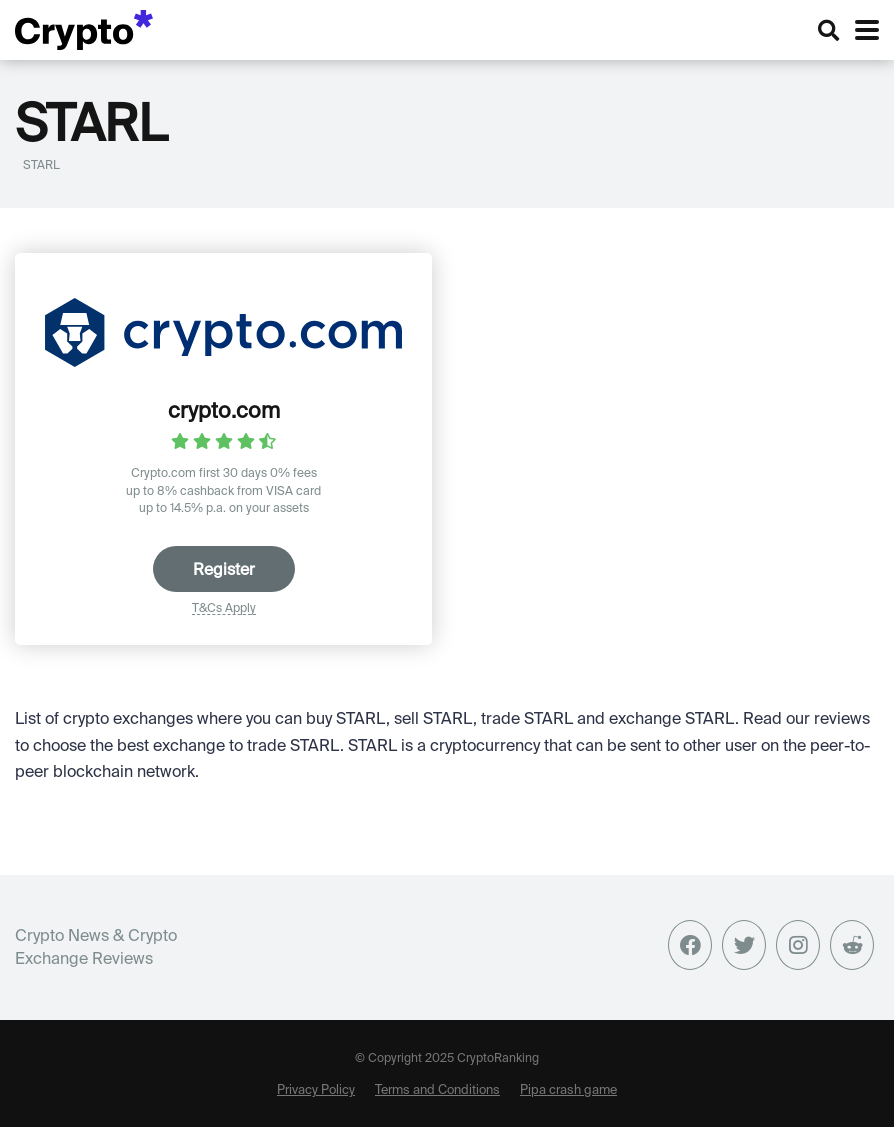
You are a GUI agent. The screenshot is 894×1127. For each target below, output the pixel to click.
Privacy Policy (316, 1089)
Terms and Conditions (437, 1089)
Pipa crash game (568, 1089)
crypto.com (224, 410)
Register (224, 569)
